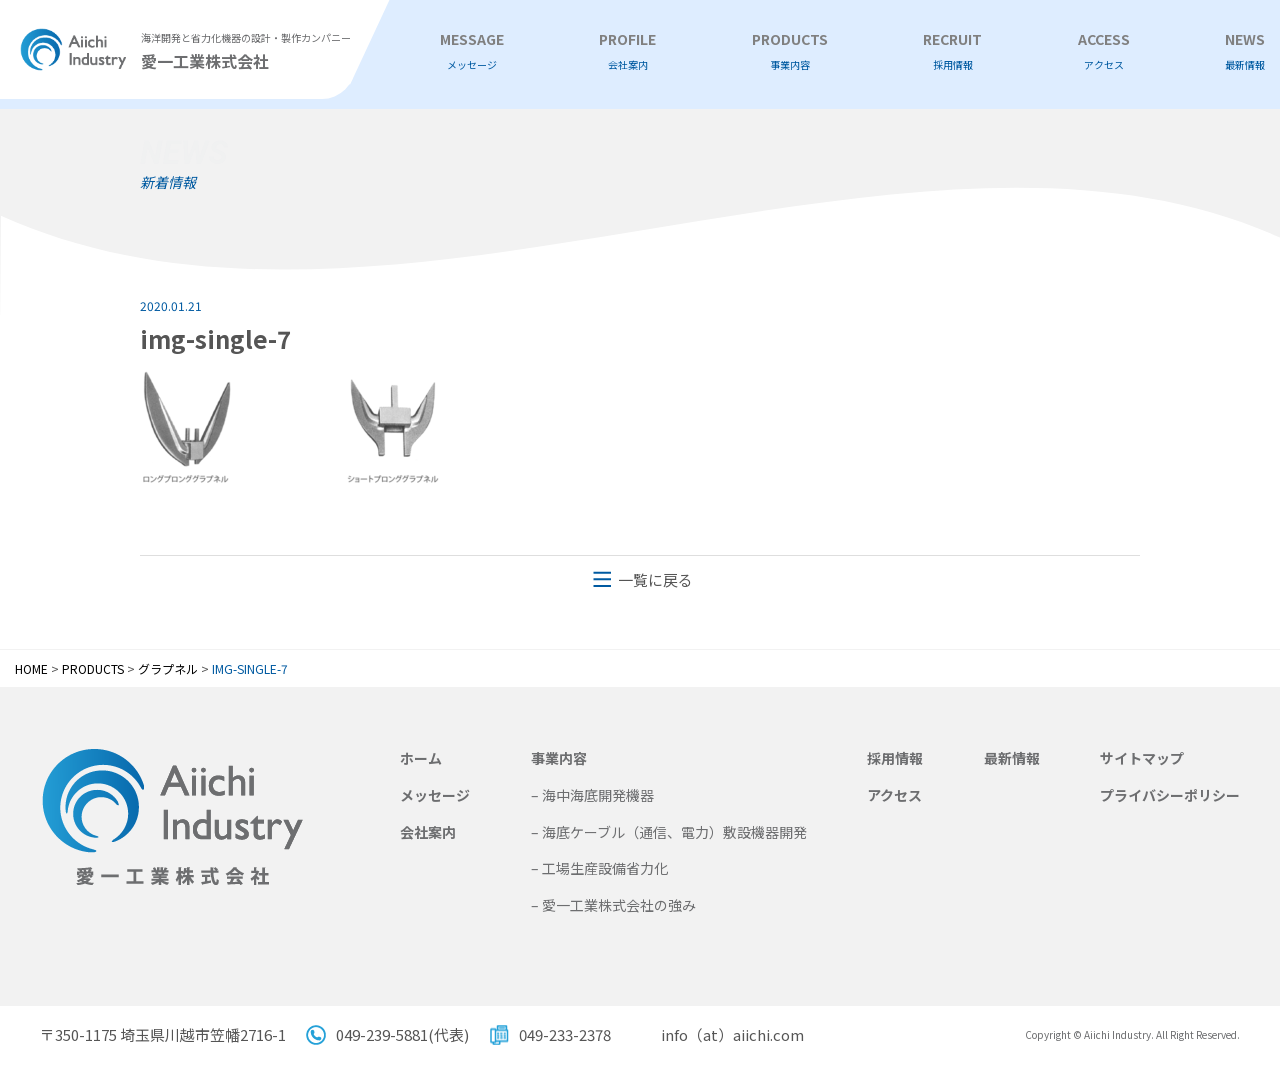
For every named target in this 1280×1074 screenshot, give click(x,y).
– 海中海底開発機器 (592, 795)
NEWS (1245, 51)
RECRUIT (952, 51)
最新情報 (1012, 758)
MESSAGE (472, 51)
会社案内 (428, 832)
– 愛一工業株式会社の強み (613, 905)
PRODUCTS (790, 51)
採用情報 (895, 758)
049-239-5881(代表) (402, 1034)
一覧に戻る (655, 579)
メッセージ (435, 795)
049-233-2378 (565, 1034)
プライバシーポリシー (1170, 795)
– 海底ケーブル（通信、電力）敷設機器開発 (669, 832)
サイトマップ (1142, 758)
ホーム (421, 758)
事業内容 (559, 758)
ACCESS (1104, 51)
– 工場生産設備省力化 (599, 868)
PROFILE (627, 51)
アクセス (894, 795)
